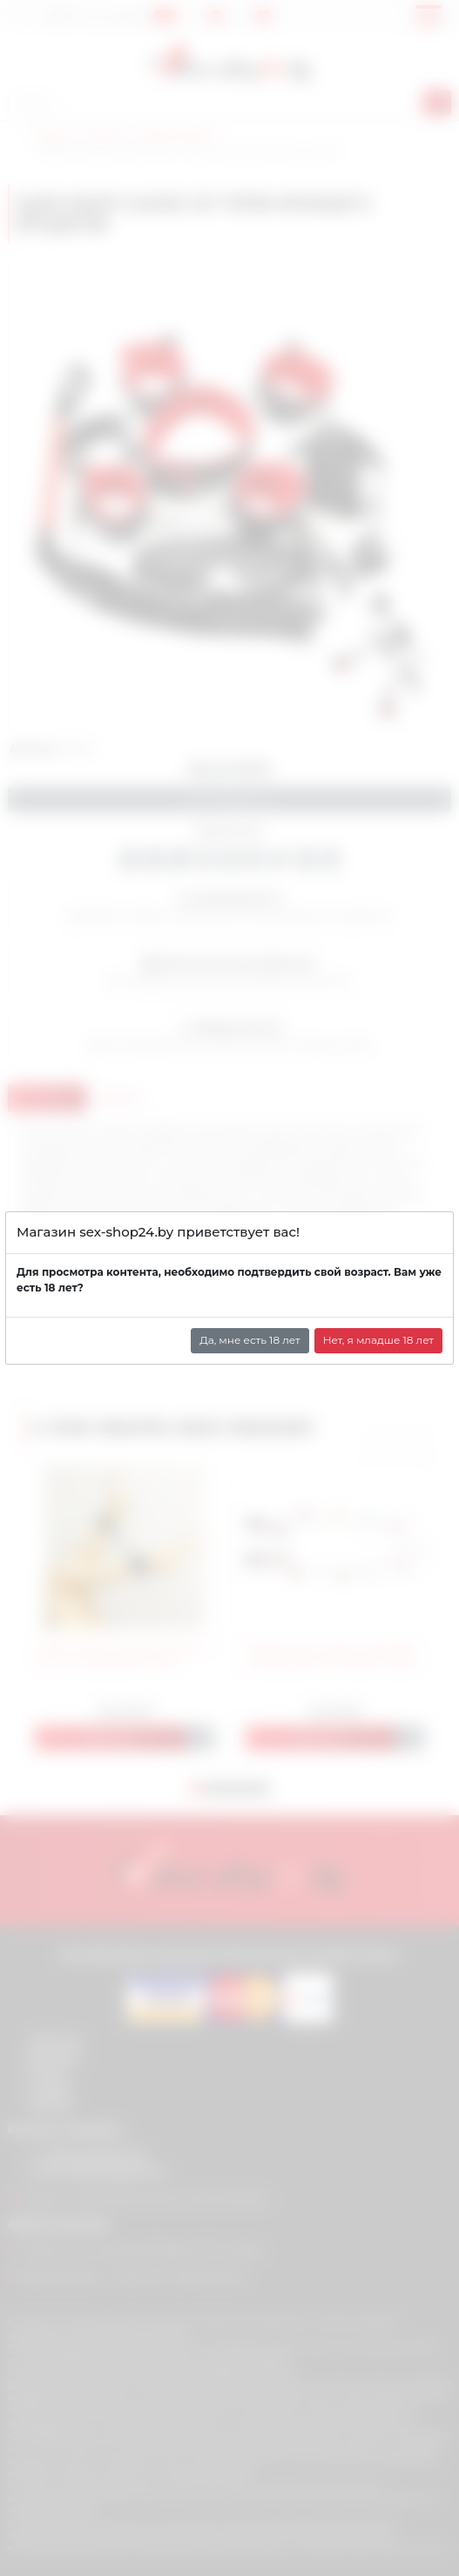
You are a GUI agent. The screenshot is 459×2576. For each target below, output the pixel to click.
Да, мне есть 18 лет (249, 1339)
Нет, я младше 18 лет (378, 1339)
